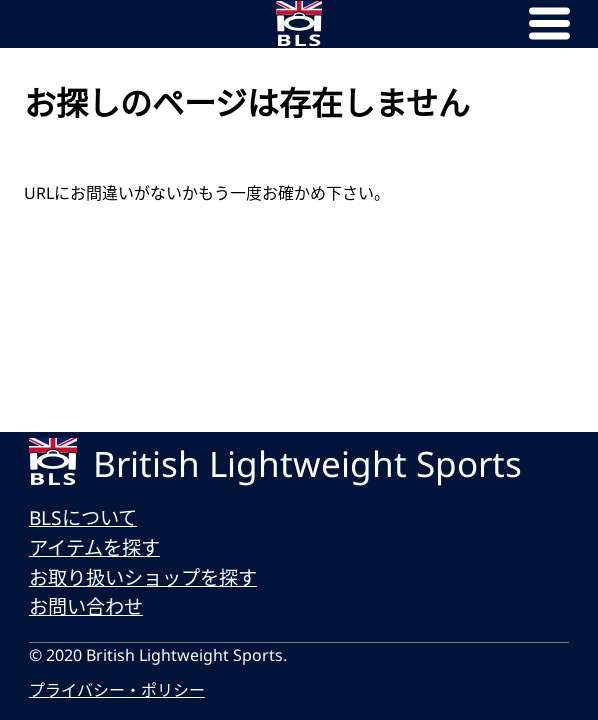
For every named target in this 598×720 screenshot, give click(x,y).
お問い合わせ (86, 606)
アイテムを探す (94, 547)
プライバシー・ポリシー (117, 690)
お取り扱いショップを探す (143, 577)
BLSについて (83, 517)
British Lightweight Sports (307, 463)
